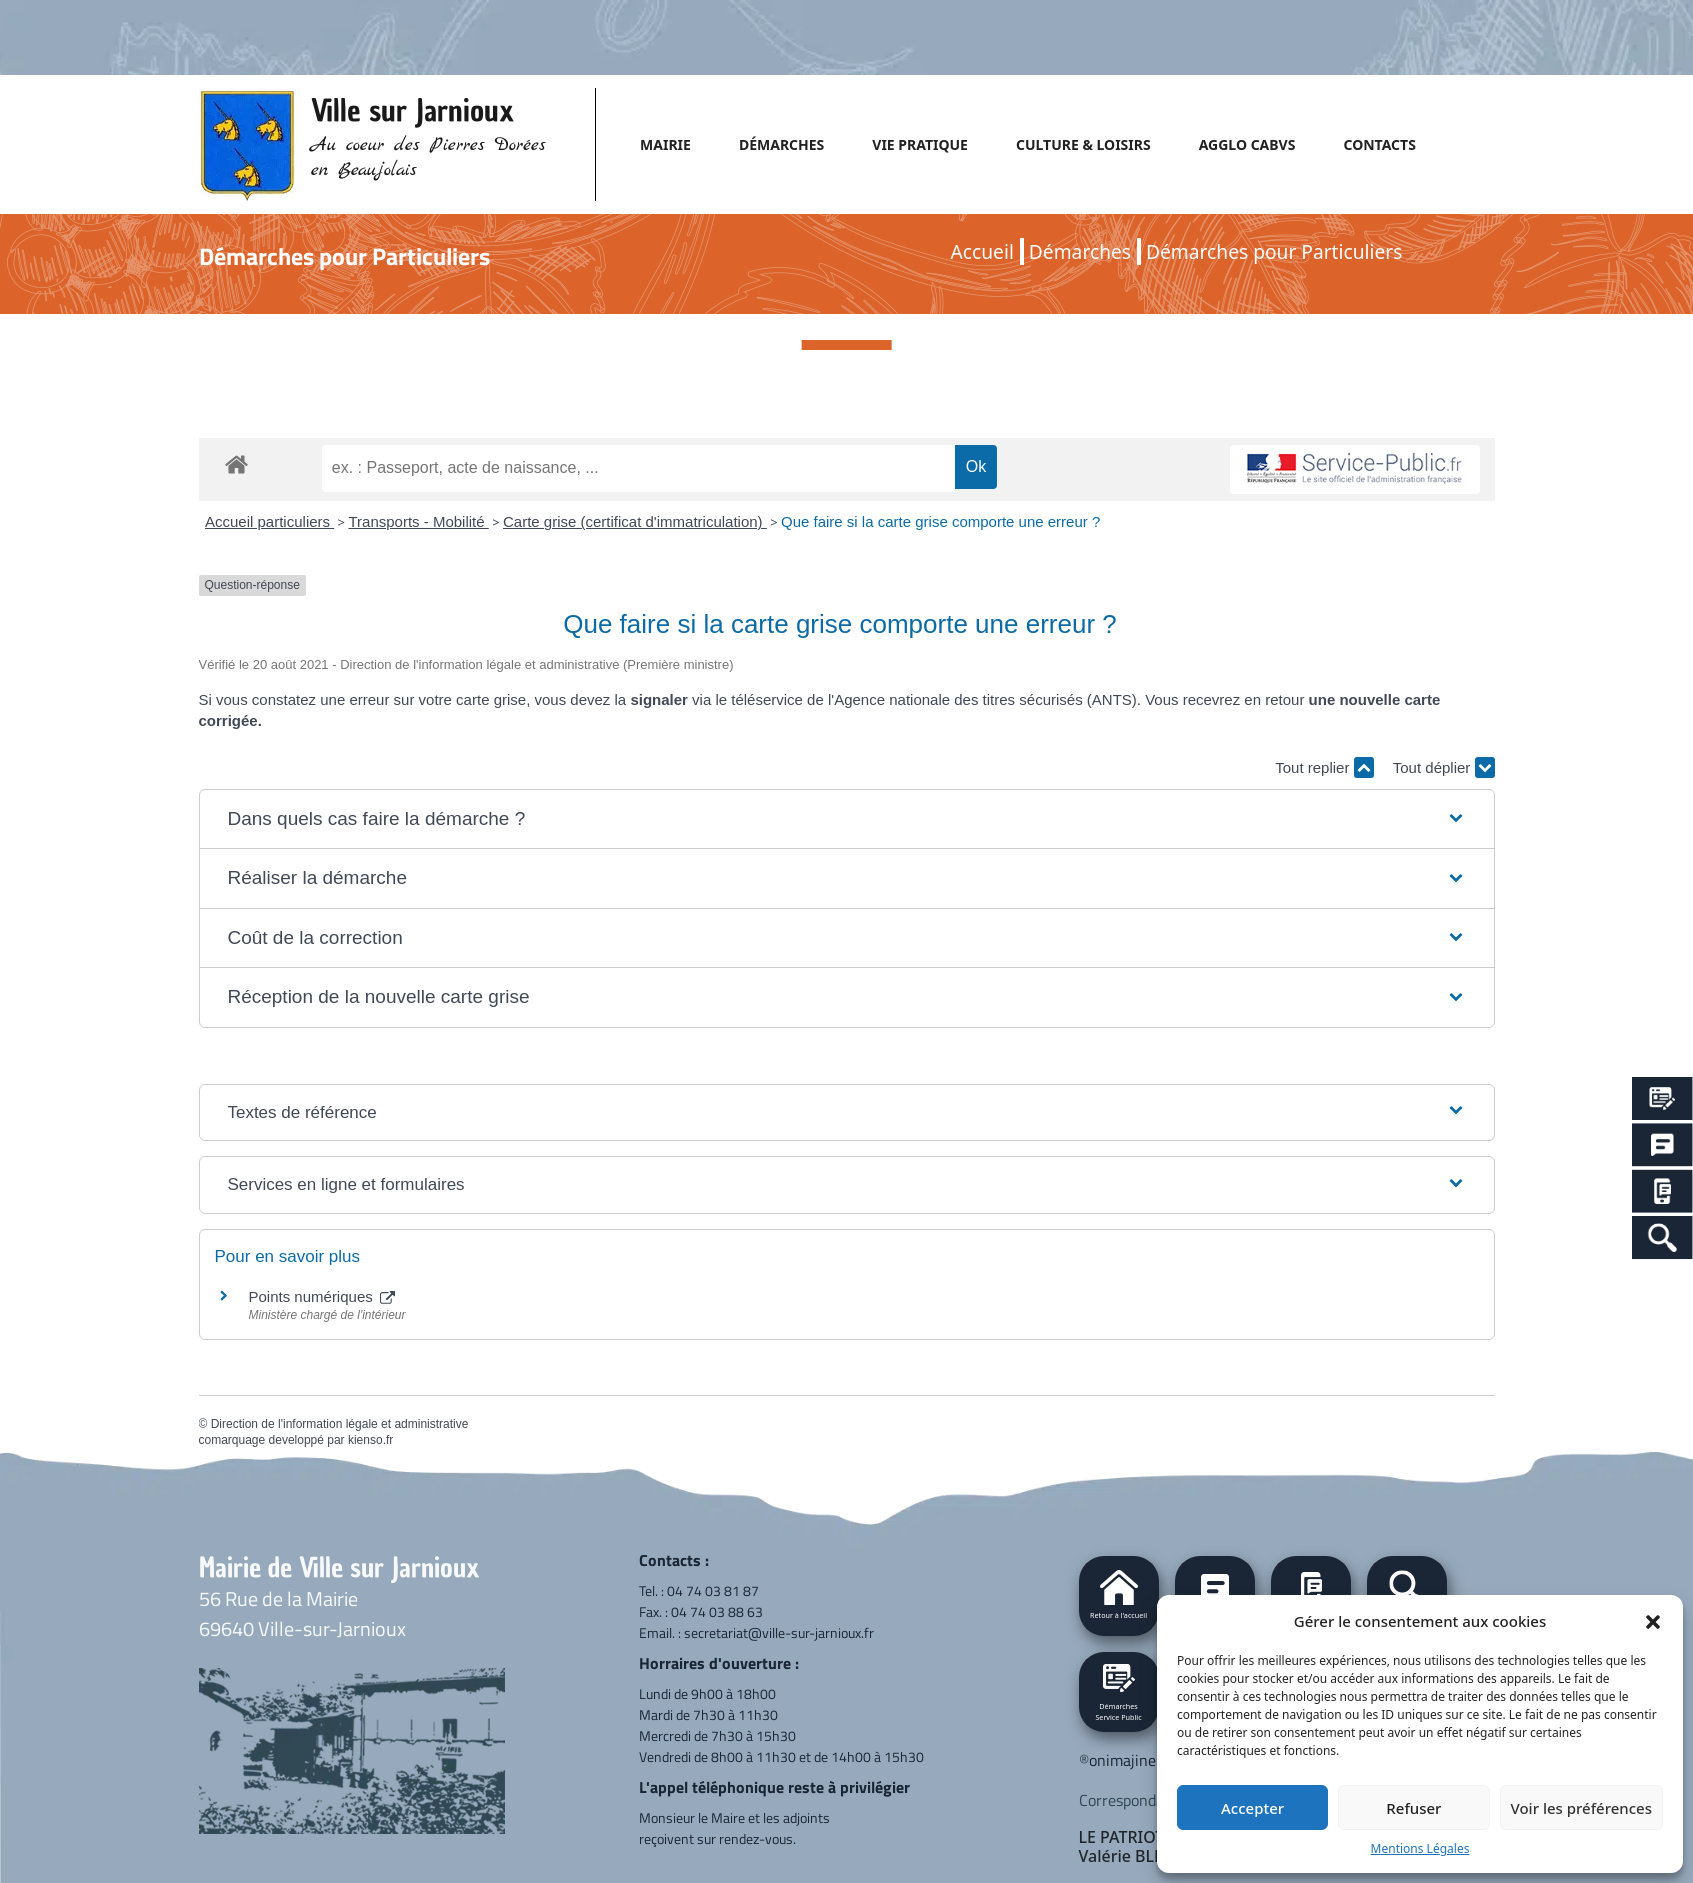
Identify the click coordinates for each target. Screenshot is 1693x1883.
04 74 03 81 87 (713, 1590)
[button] (1653, 1621)
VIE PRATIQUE (920, 144)
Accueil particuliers (269, 521)
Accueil (982, 251)
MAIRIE (665, 144)
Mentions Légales (1420, 1848)
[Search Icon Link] (1662, 1237)
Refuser (1413, 1808)
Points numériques (322, 1296)
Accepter (1252, 1808)
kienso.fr (370, 1440)
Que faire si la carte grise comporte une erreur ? (940, 521)
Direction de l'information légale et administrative (340, 1424)
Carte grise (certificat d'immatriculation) (635, 521)
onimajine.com (1138, 1760)
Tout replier (1324, 767)
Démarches (1080, 251)
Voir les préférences (1581, 1808)
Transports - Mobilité (418, 521)
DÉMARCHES (781, 144)
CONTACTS (1379, 144)
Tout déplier (1444, 767)
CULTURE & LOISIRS (1083, 144)
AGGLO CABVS (1247, 144)
